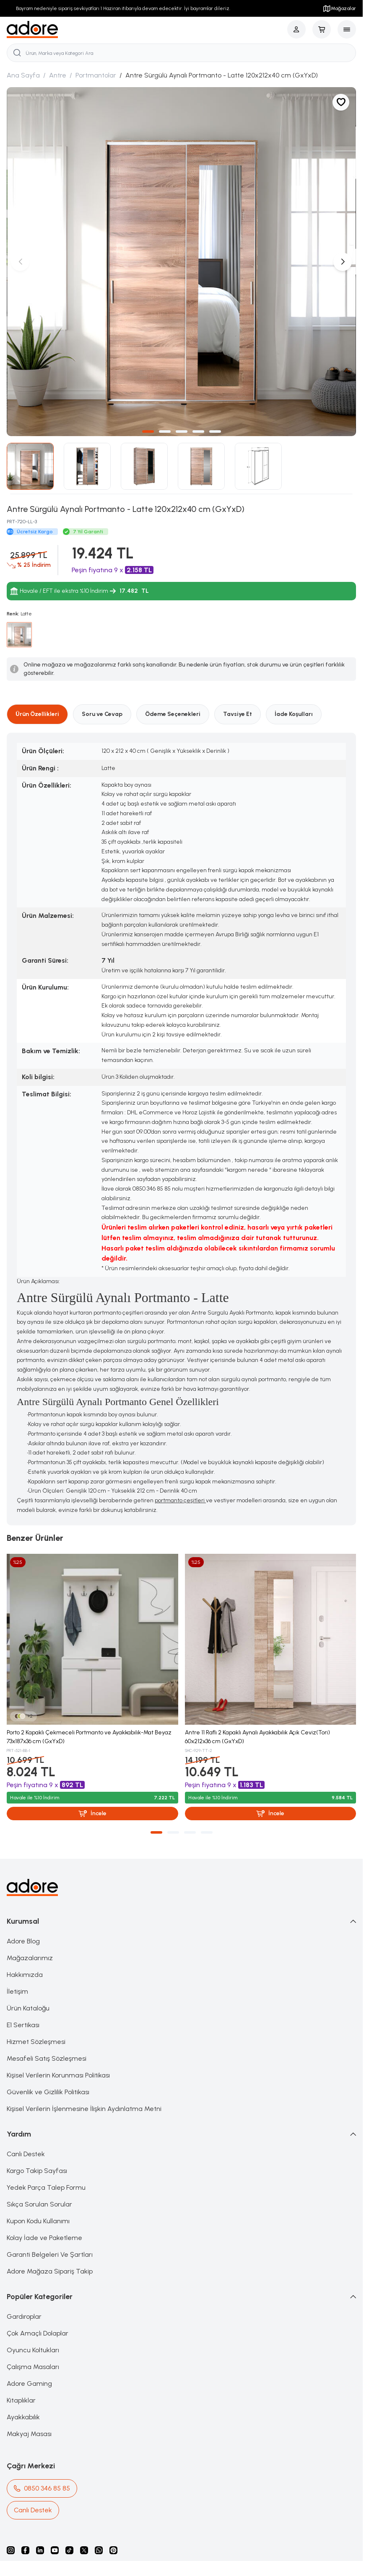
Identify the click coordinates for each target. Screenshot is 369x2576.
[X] (84, 2550)
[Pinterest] (113, 2550)
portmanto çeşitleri (180, 1500)
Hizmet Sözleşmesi (36, 2042)
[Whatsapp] (99, 2550)
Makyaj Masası (29, 2434)
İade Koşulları (294, 714)
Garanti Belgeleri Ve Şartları (50, 2254)
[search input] (181, 53)
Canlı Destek (26, 2154)
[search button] (17, 53)
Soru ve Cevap (102, 714)
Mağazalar (339, 8)
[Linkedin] (40, 2550)
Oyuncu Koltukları (33, 2350)
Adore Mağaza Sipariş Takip (50, 2271)
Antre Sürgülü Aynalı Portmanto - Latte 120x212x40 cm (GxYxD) (221, 75)
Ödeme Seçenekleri (172, 714)
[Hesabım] (296, 29)
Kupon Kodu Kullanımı (38, 2221)
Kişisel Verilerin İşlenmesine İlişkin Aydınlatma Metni (84, 2109)
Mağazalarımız (30, 1958)
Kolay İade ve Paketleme (44, 2238)
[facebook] (25, 2550)
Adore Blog (23, 1941)
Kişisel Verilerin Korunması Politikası (58, 2075)
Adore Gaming (29, 2383)
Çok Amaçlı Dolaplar (37, 2333)
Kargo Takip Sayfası (37, 2171)
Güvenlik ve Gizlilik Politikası (48, 2092)
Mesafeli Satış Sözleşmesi (46, 2058)
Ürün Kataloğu (28, 2008)
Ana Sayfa (23, 75)
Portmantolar (95, 75)
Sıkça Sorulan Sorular (39, 2204)
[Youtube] (55, 2550)
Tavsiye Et (237, 714)
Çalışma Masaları (33, 2367)
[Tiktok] (69, 2550)
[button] (148, 431)
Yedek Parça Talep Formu (46, 2187)
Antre (57, 75)
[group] (181, 261)
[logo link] (32, 29)
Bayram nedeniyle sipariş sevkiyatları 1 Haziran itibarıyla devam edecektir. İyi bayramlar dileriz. (123, 8)
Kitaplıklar (21, 2400)
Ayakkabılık (23, 2417)
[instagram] (11, 2550)
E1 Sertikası (23, 2025)
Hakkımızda (25, 1975)
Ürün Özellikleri (37, 714)
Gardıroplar (24, 2316)
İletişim (17, 1991)
